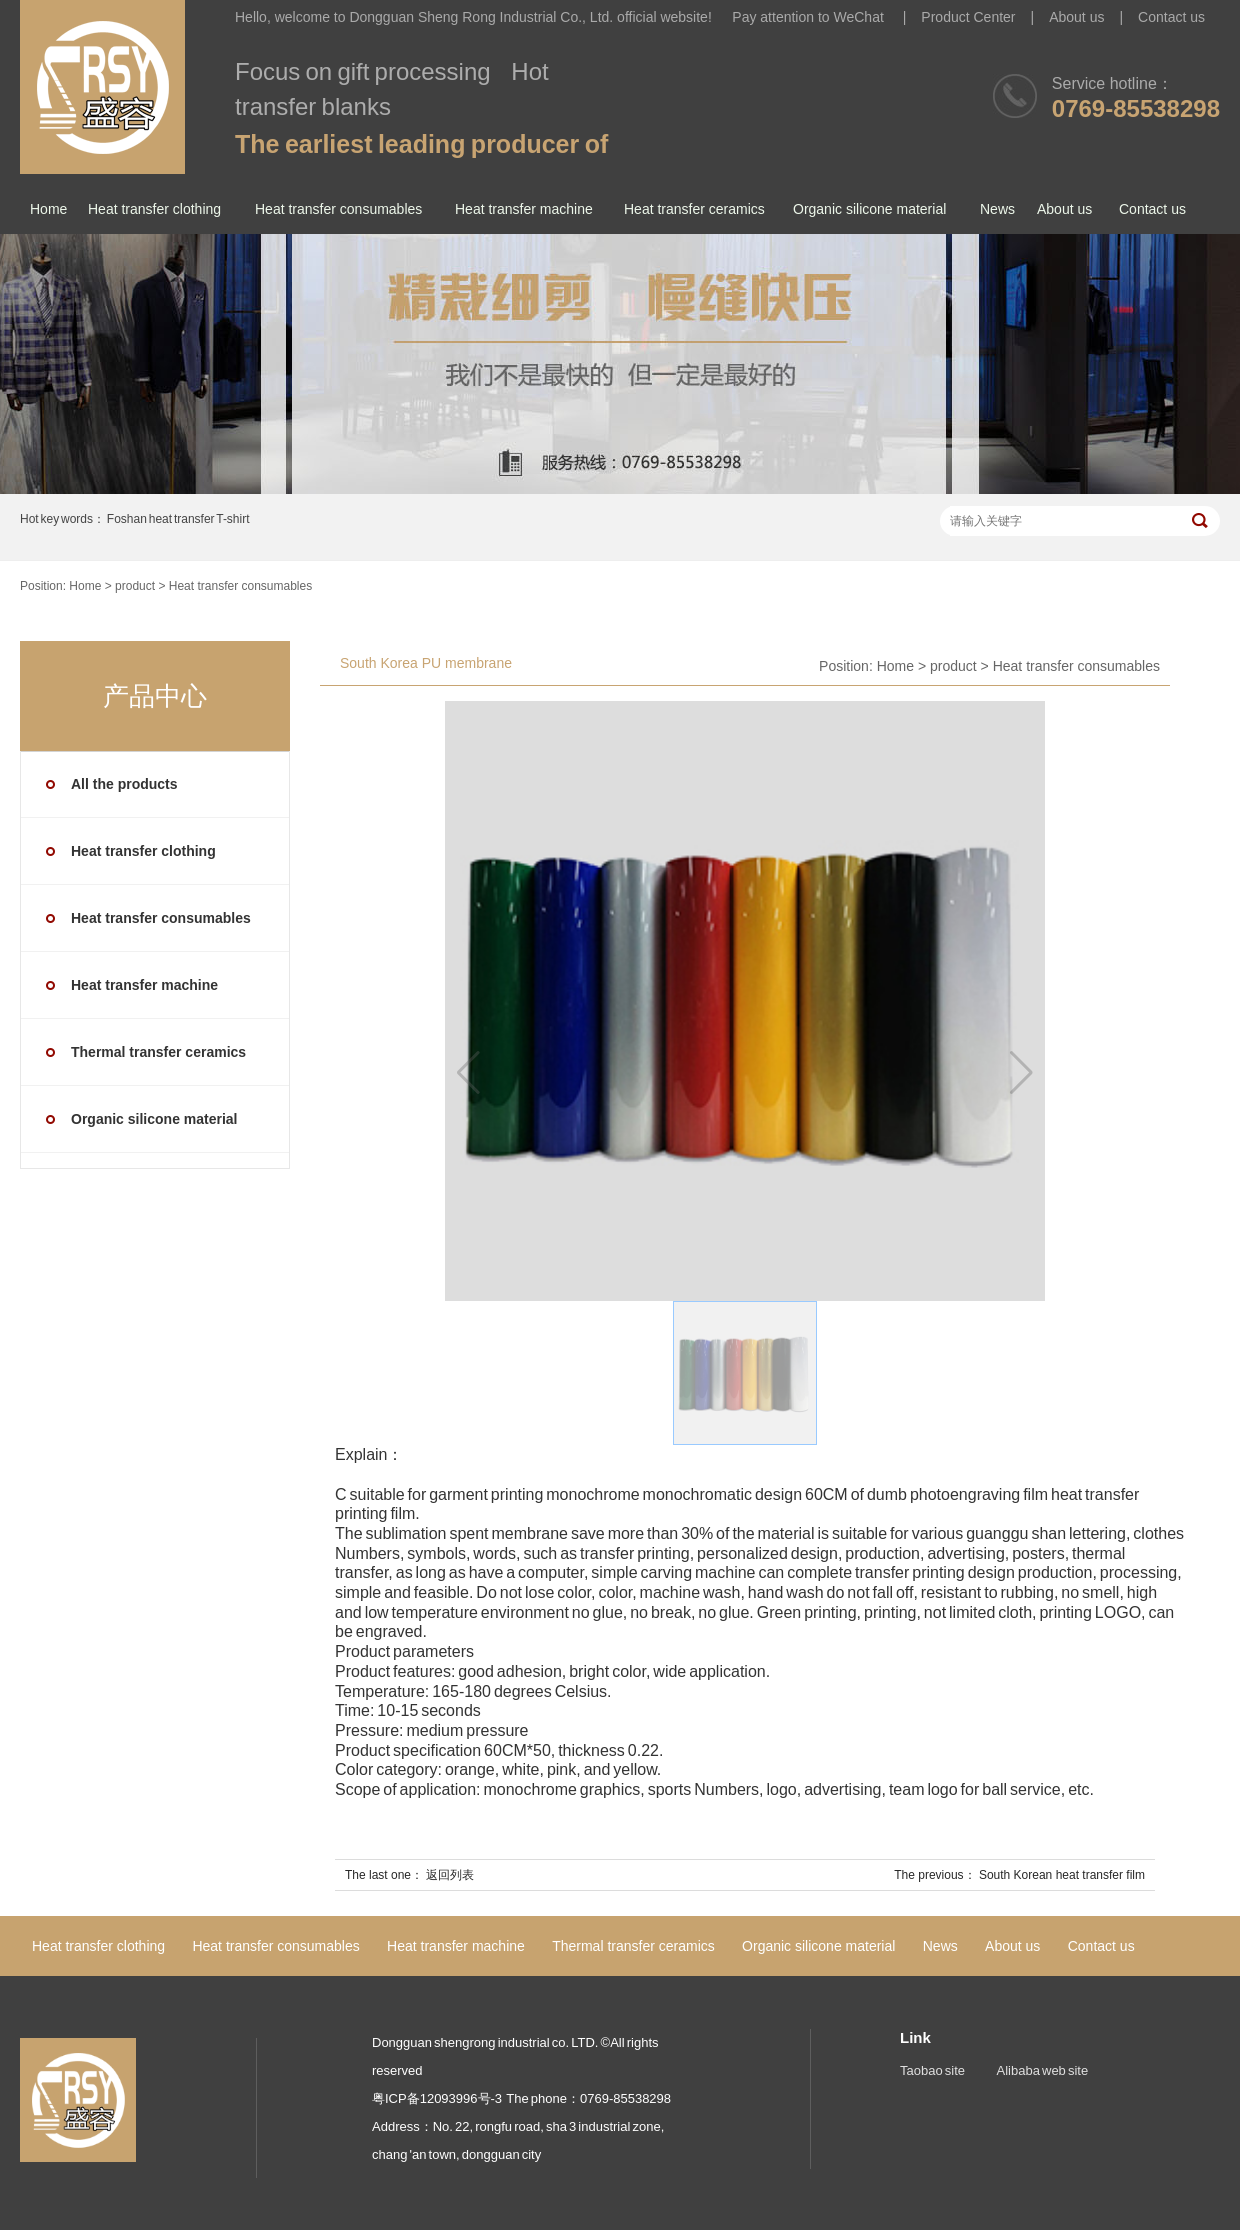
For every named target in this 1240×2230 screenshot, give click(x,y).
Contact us (1171, 17)
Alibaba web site (1043, 2070)
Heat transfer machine (524, 209)
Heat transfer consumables (338, 209)
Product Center (968, 17)
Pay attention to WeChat (809, 17)
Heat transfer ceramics (694, 209)
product (135, 586)
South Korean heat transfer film (1062, 1875)
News (997, 209)
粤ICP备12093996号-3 (437, 2098)
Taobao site (932, 2070)
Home (48, 209)
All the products (124, 784)
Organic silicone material (869, 209)
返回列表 (450, 1875)
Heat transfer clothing (154, 209)
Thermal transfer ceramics (158, 1052)
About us (1076, 17)
